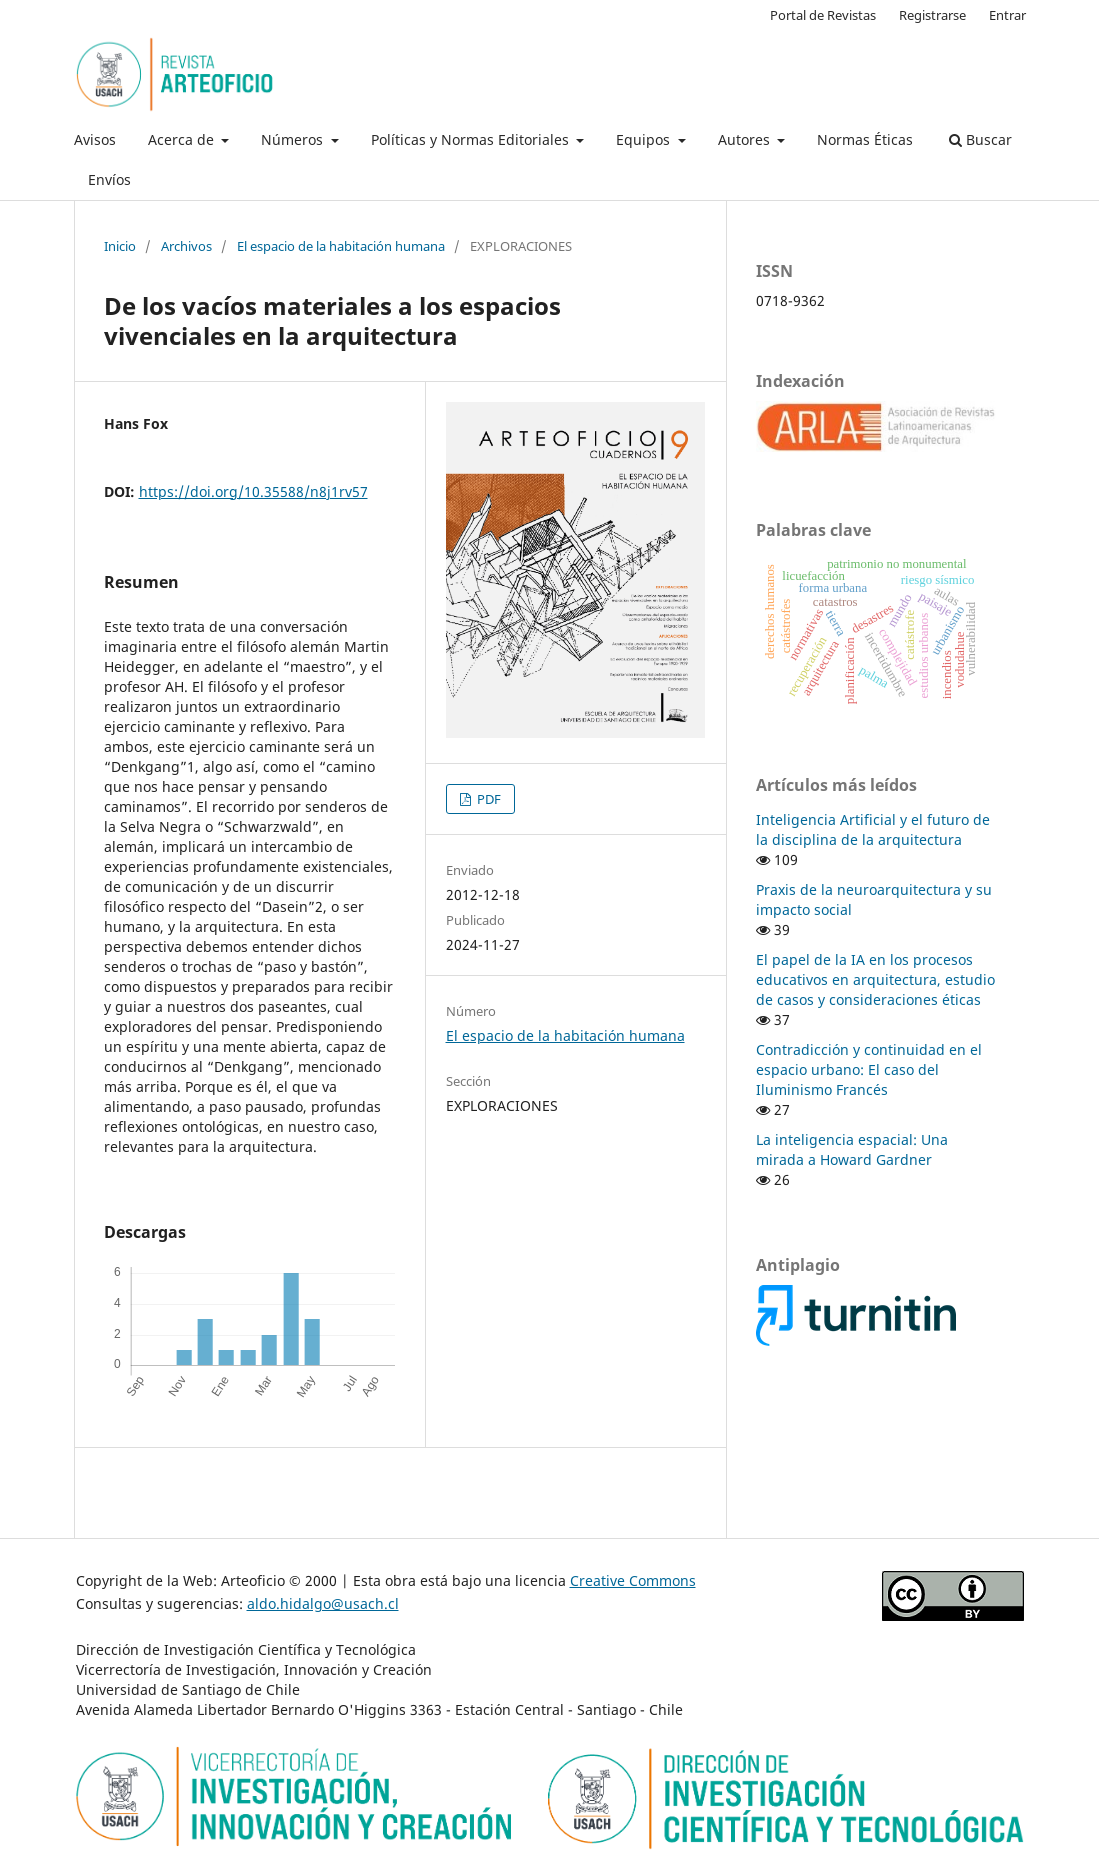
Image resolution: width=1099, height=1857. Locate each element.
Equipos (645, 139)
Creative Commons (633, 1580)
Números (294, 139)
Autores (746, 139)
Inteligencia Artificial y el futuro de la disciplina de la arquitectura (873, 829)
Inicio (120, 246)
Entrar (1007, 15)
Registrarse (932, 15)
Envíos (109, 179)
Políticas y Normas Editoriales (472, 139)
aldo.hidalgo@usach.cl (323, 1603)
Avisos (95, 139)
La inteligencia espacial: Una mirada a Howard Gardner (852, 1149)
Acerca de (183, 139)
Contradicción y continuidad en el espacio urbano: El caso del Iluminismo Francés (869, 1069)
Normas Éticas (865, 139)
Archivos (186, 246)
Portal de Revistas (823, 15)
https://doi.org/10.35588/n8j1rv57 (253, 491)
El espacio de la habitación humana (341, 246)
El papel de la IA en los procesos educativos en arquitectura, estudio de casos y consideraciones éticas (875, 979)
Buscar (980, 139)
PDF (487, 799)
